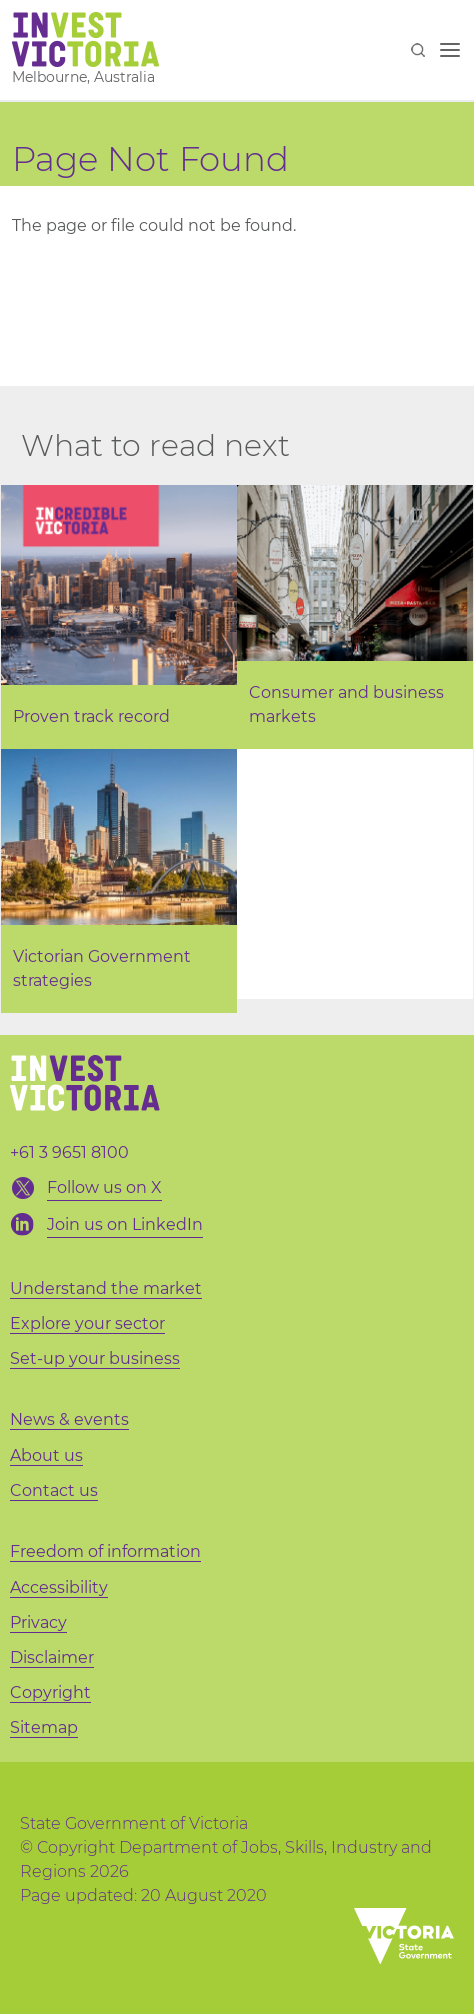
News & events (69, 1419)
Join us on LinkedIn (125, 1224)
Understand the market (106, 1288)
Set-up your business (95, 1358)
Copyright (50, 1692)
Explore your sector (87, 1323)
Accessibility (59, 1587)
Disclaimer (52, 1657)
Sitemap (44, 1727)
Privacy (38, 1622)
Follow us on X (104, 1187)
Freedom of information (105, 1551)
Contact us (54, 1490)
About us (46, 1455)
